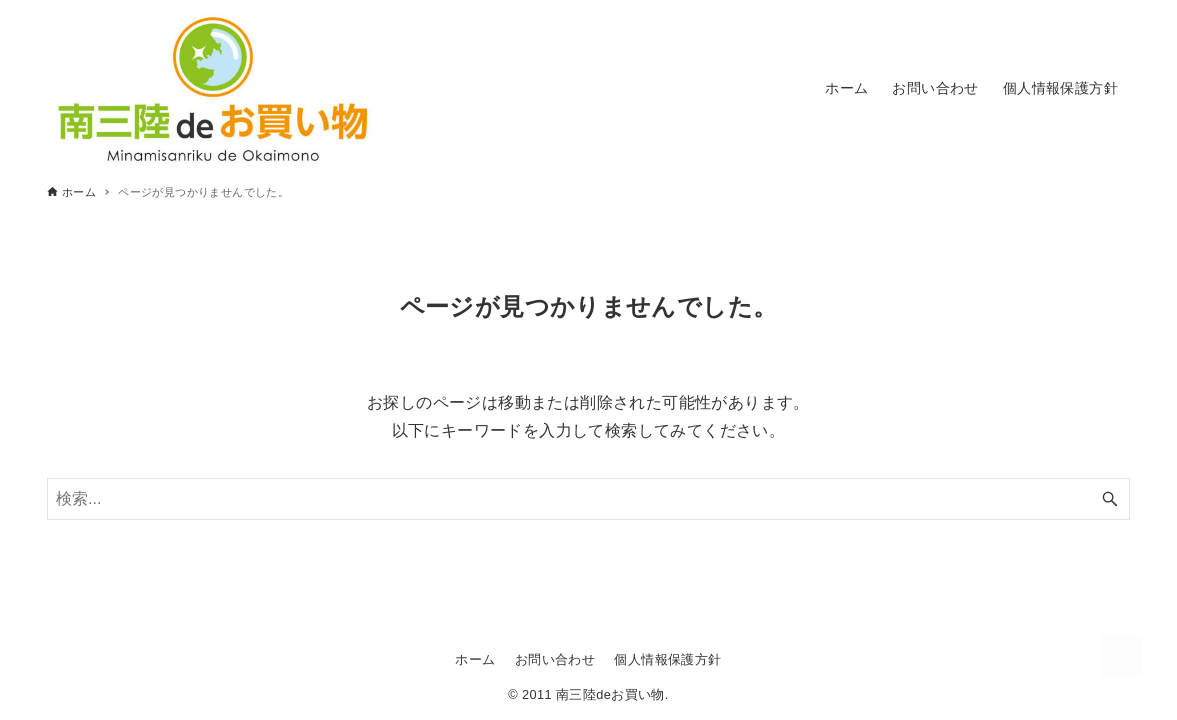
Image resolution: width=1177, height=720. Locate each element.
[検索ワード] (588, 499)
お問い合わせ (555, 659)
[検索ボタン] (1110, 499)
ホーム (475, 659)
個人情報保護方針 (667, 659)
